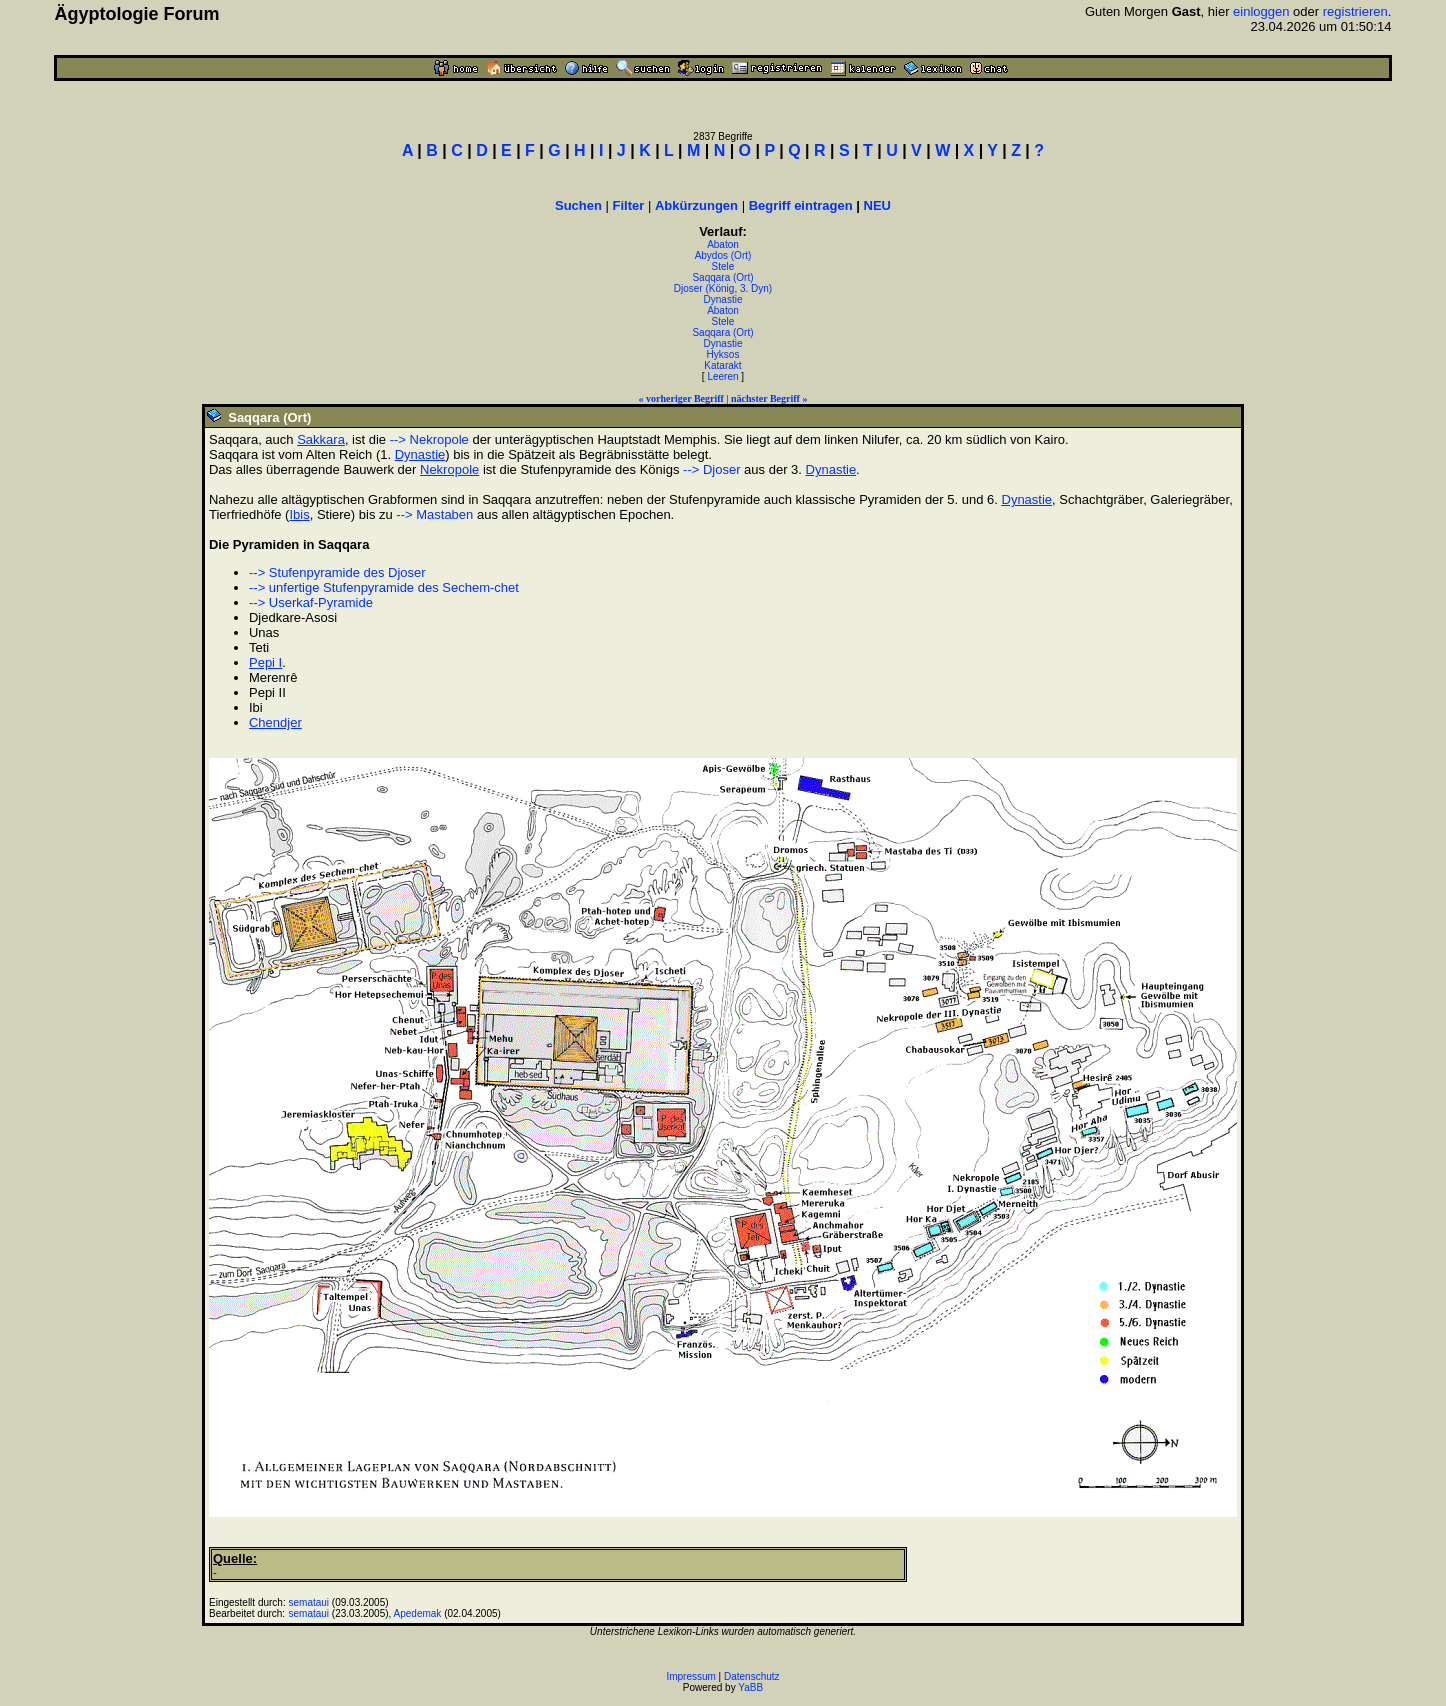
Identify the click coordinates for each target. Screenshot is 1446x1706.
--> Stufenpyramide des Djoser (337, 572)
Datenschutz (752, 1676)
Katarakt (722, 365)
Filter (629, 205)
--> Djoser (711, 469)
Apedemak (418, 1613)
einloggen (1261, 11)
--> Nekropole (429, 439)
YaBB (750, 1687)
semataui (308, 1602)
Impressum (690, 1676)
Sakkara (321, 439)
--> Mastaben (434, 514)
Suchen (578, 205)
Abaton (723, 244)
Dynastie (723, 299)
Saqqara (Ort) (722, 277)
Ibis (299, 514)
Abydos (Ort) (723, 255)
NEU (877, 205)
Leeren (722, 376)
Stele (723, 266)
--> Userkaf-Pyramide (311, 602)
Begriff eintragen (801, 205)
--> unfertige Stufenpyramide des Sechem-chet (384, 587)
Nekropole (449, 469)
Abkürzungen (696, 205)
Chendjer (275, 722)
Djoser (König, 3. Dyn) (723, 288)
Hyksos (723, 354)
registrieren (1355, 11)
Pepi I (265, 662)
